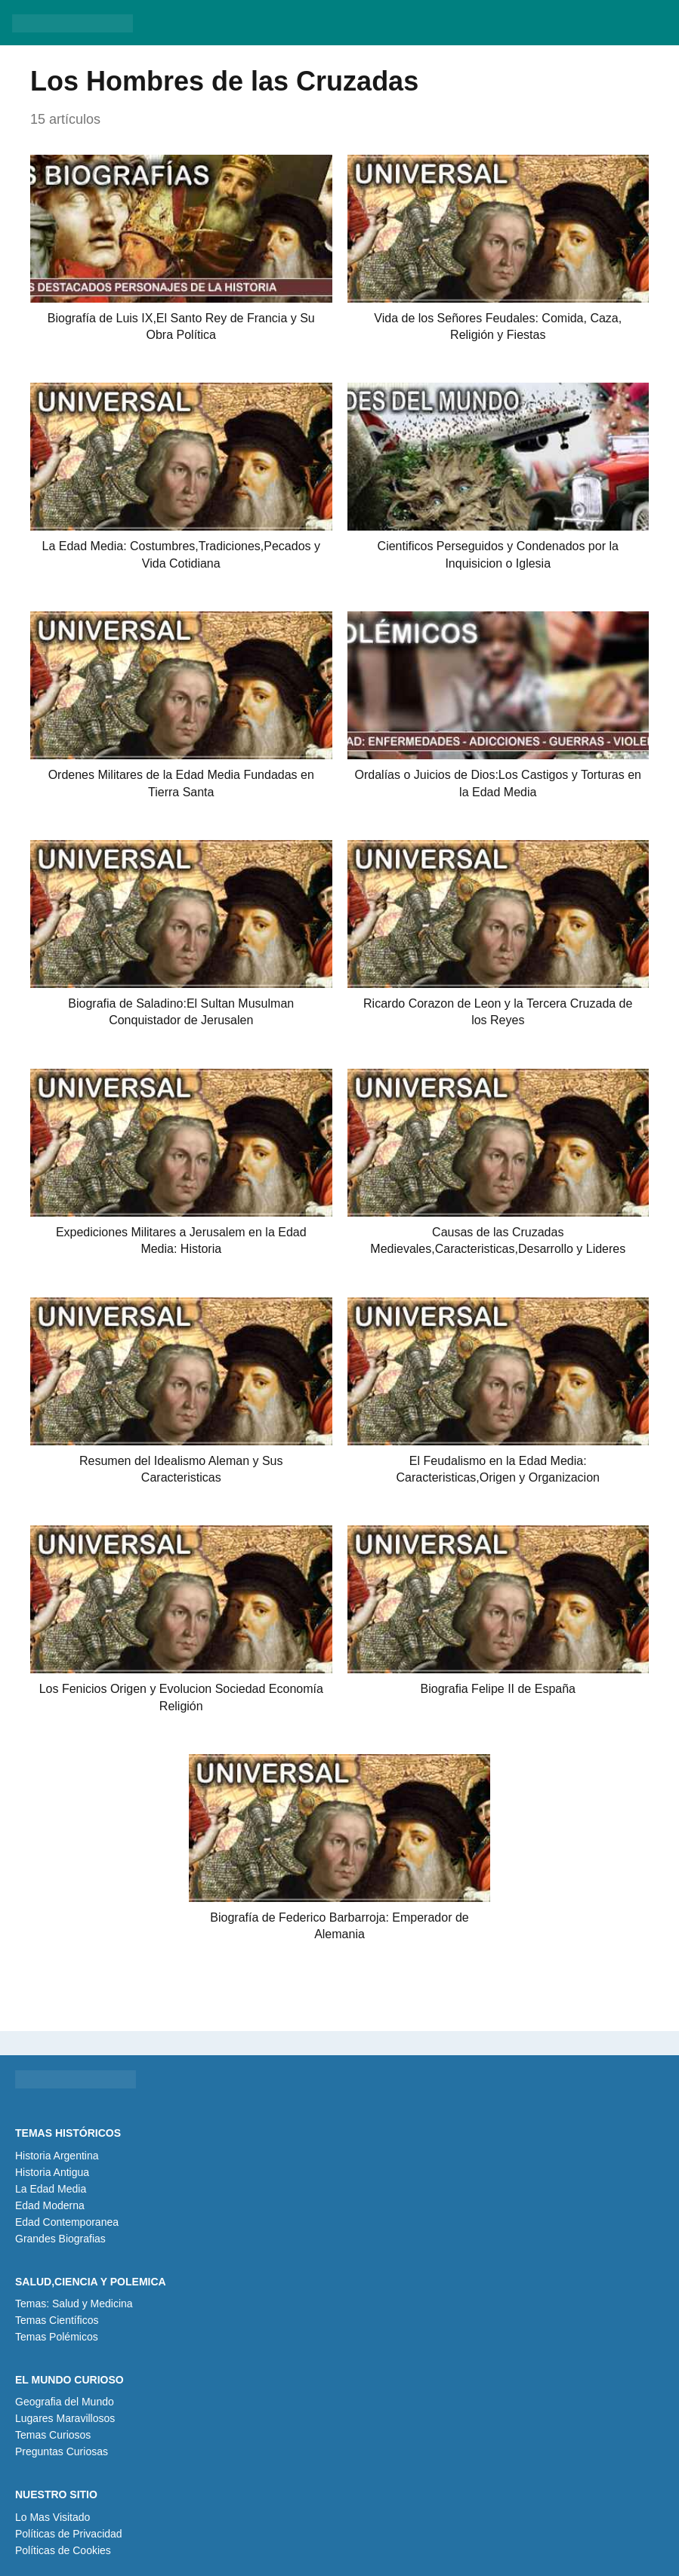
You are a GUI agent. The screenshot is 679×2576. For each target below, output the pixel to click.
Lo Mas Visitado (52, 2517)
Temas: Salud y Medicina (74, 2303)
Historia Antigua (52, 2172)
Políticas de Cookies (63, 2550)
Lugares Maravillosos (65, 2418)
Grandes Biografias (60, 2239)
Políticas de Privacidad (68, 2534)
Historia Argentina (57, 2156)
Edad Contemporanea (67, 2222)
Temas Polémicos (56, 2337)
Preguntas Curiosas (61, 2451)
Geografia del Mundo (64, 2402)
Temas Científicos (56, 2320)
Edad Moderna (50, 2205)
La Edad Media (50, 2189)
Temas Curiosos (53, 2435)
